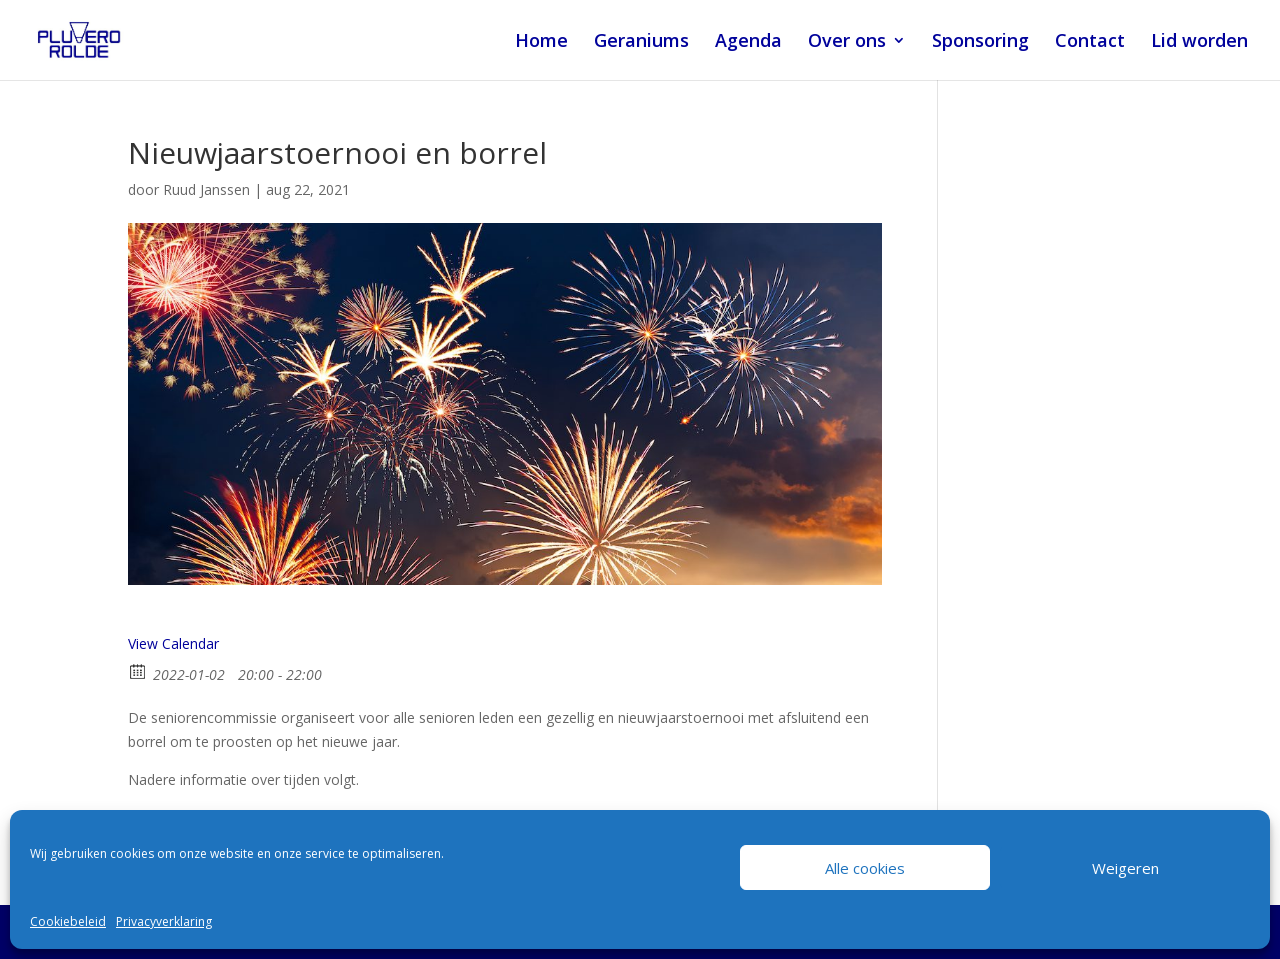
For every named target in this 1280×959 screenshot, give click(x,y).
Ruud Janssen (206, 189)
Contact (1090, 42)
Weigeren (1125, 868)
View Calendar (173, 643)
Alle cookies (865, 868)
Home (541, 42)
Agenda (748, 42)
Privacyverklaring (164, 921)
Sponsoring (980, 42)
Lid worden (1199, 42)
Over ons (847, 42)
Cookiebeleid (68, 921)
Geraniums (641, 42)
